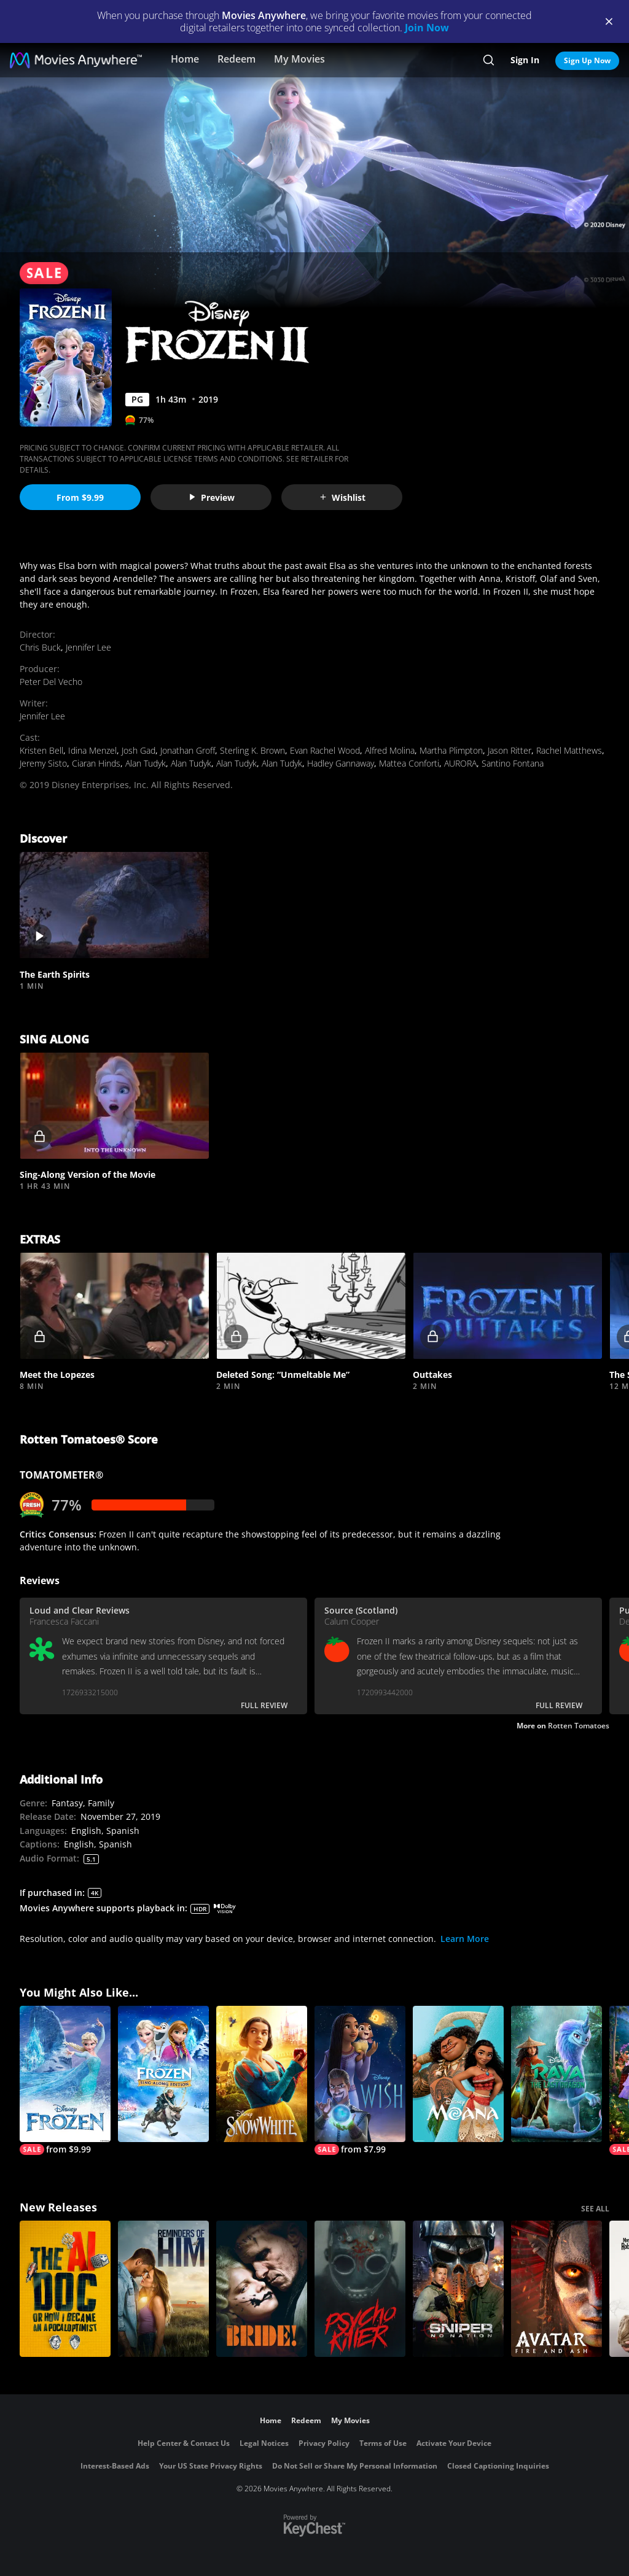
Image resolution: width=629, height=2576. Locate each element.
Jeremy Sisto (43, 763)
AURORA (460, 763)
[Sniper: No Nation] (458, 2289)
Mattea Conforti (409, 763)
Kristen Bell (41, 750)
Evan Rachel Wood (325, 750)
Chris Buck (40, 647)
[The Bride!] (261, 2289)
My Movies (299, 59)
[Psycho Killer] (359, 2289)
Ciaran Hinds (96, 763)
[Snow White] (261, 2074)
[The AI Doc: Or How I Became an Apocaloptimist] (65, 2289)
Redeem (236, 59)
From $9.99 (80, 497)
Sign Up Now (587, 60)
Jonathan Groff (187, 750)
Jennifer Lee (88, 647)
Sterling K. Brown (252, 750)
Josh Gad (138, 750)
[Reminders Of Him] (163, 2289)
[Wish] (359, 2080)
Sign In (524, 60)
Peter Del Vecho (51, 681)
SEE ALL (595, 2208)
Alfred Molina (390, 750)
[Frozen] (65, 2080)
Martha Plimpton (451, 750)
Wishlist (342, 497)
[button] (114, 905)
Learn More (464, 1938)
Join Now (427, 27)
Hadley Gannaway (340, 763)
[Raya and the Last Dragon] (556, 2074)
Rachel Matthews (569, 750)
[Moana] (458, 2074)
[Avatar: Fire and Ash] (556, 2289)
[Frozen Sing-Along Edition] (163, 2074)
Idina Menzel (92, 750)
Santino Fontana (513, 763)
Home (185, 59)
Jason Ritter (509, 750)
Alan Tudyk (145, 763)
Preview (211, 497)
